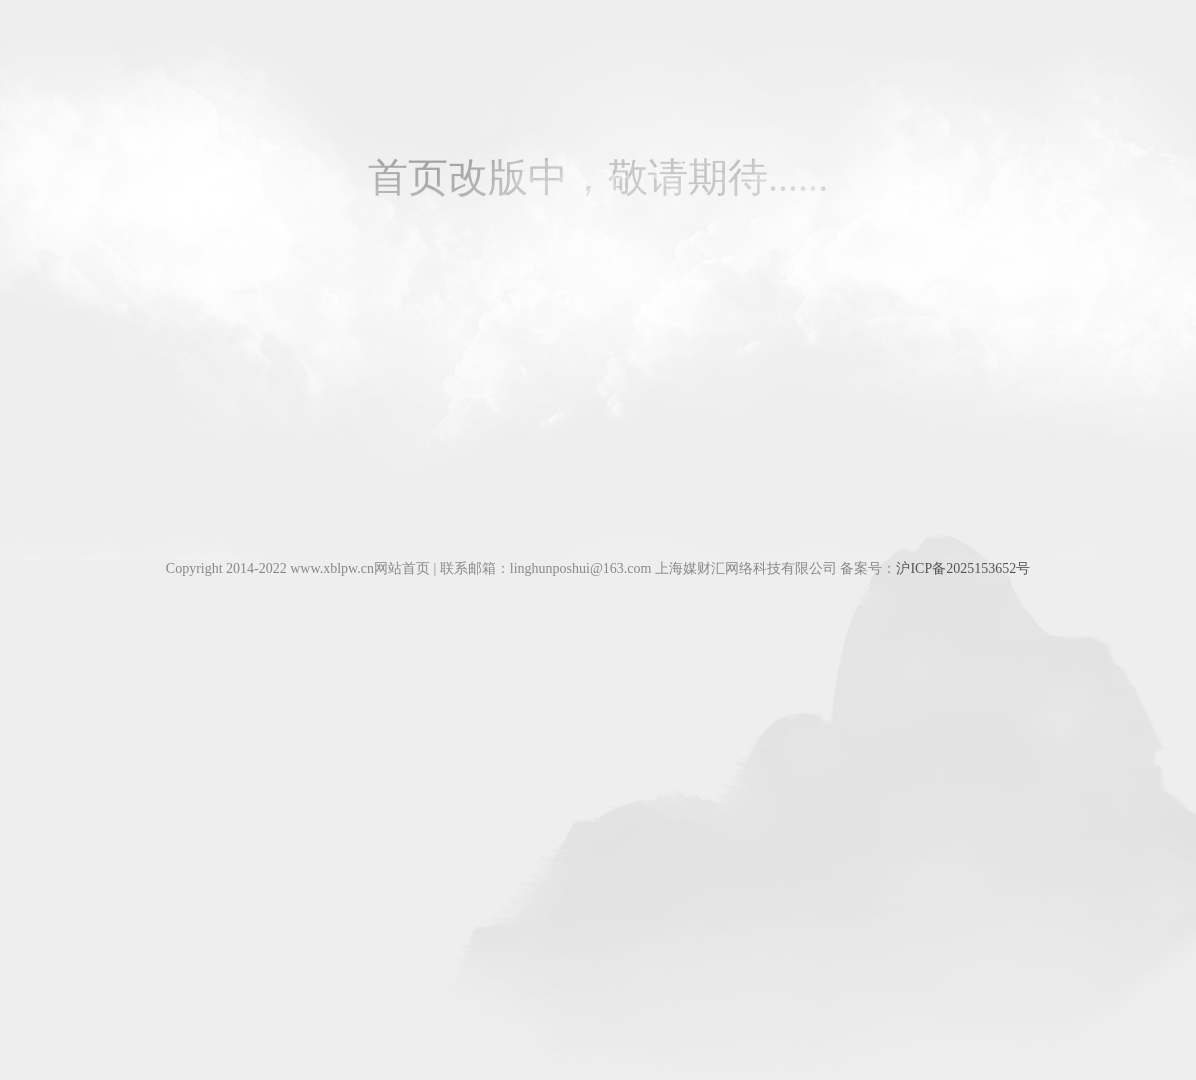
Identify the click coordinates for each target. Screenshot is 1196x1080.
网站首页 (402, 568)
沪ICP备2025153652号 (963, 568)
